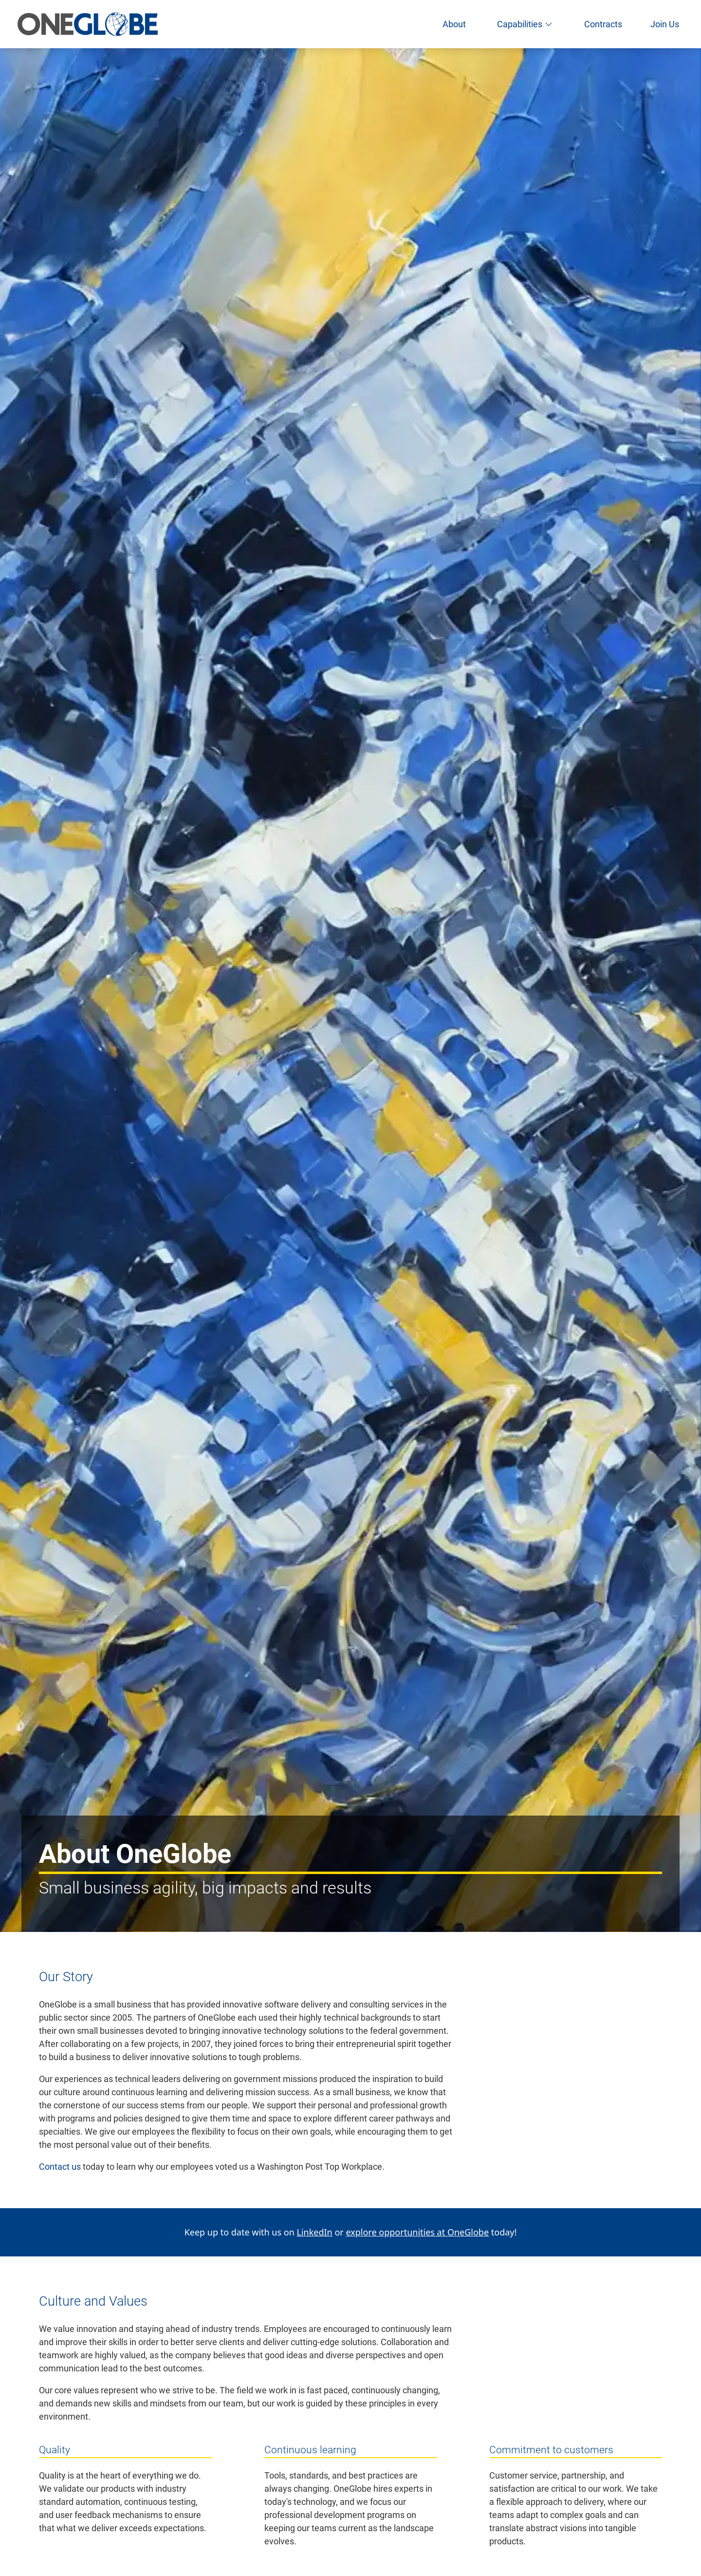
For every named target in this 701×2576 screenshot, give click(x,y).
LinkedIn (314, 2232)
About (454, 24)
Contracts (603, 24)
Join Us (664, 24)
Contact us (60, 2166)
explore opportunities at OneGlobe (417, 2232)
